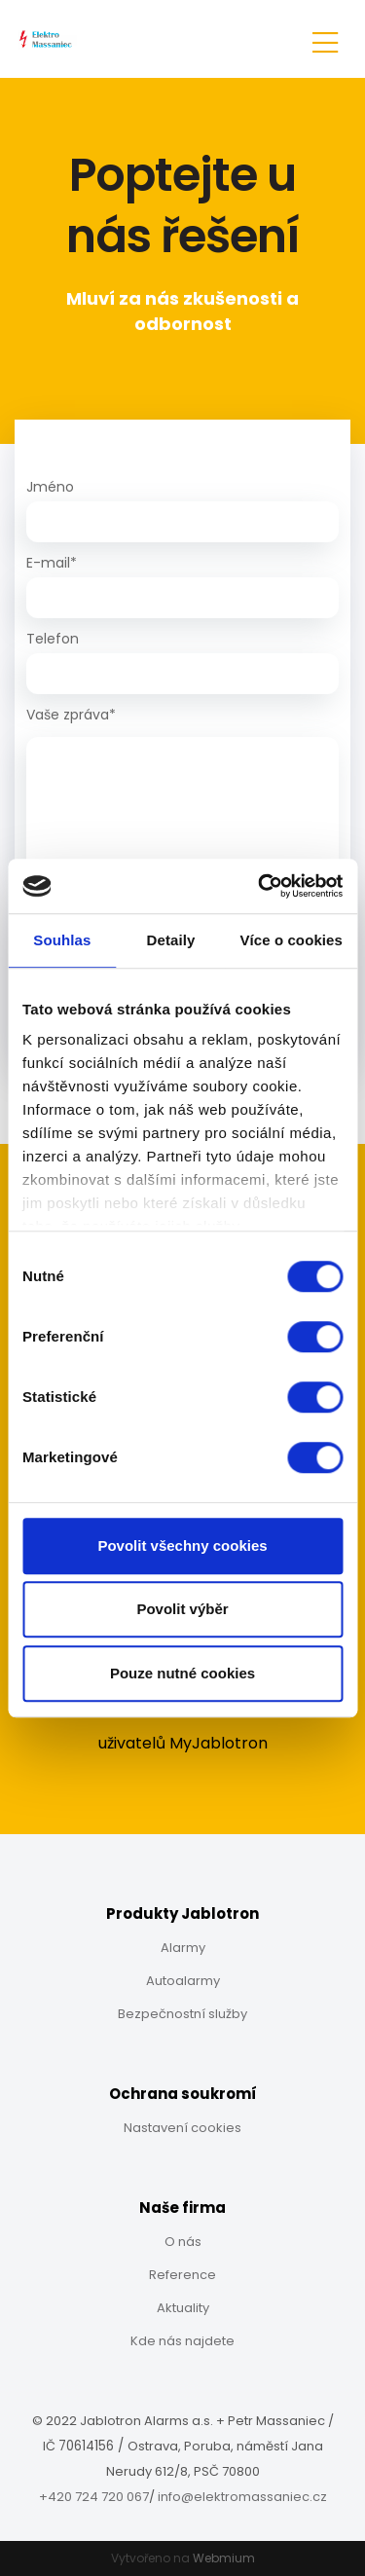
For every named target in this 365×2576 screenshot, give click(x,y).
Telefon (52, 638)
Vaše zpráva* (71, 714)
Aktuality (183, 2308)
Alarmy (183, 1947)
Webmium (224, 2558)
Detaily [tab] (171, 940)
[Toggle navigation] (325, 39)
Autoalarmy (183, 1980)
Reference (182, 2274)
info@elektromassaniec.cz (242, 2496)
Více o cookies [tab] (291, 940)
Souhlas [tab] (62, 940)
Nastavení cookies (182, 2127)
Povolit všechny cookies (182, 1545)
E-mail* (51, 562)
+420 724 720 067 (94, 2496)
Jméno (50, 487)
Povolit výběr (182, 1609)
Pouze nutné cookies (182, 1673)
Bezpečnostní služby (182, 2014)
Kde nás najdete (182, 2341)
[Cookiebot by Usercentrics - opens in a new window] (260, 886)
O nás (182, 2241)
